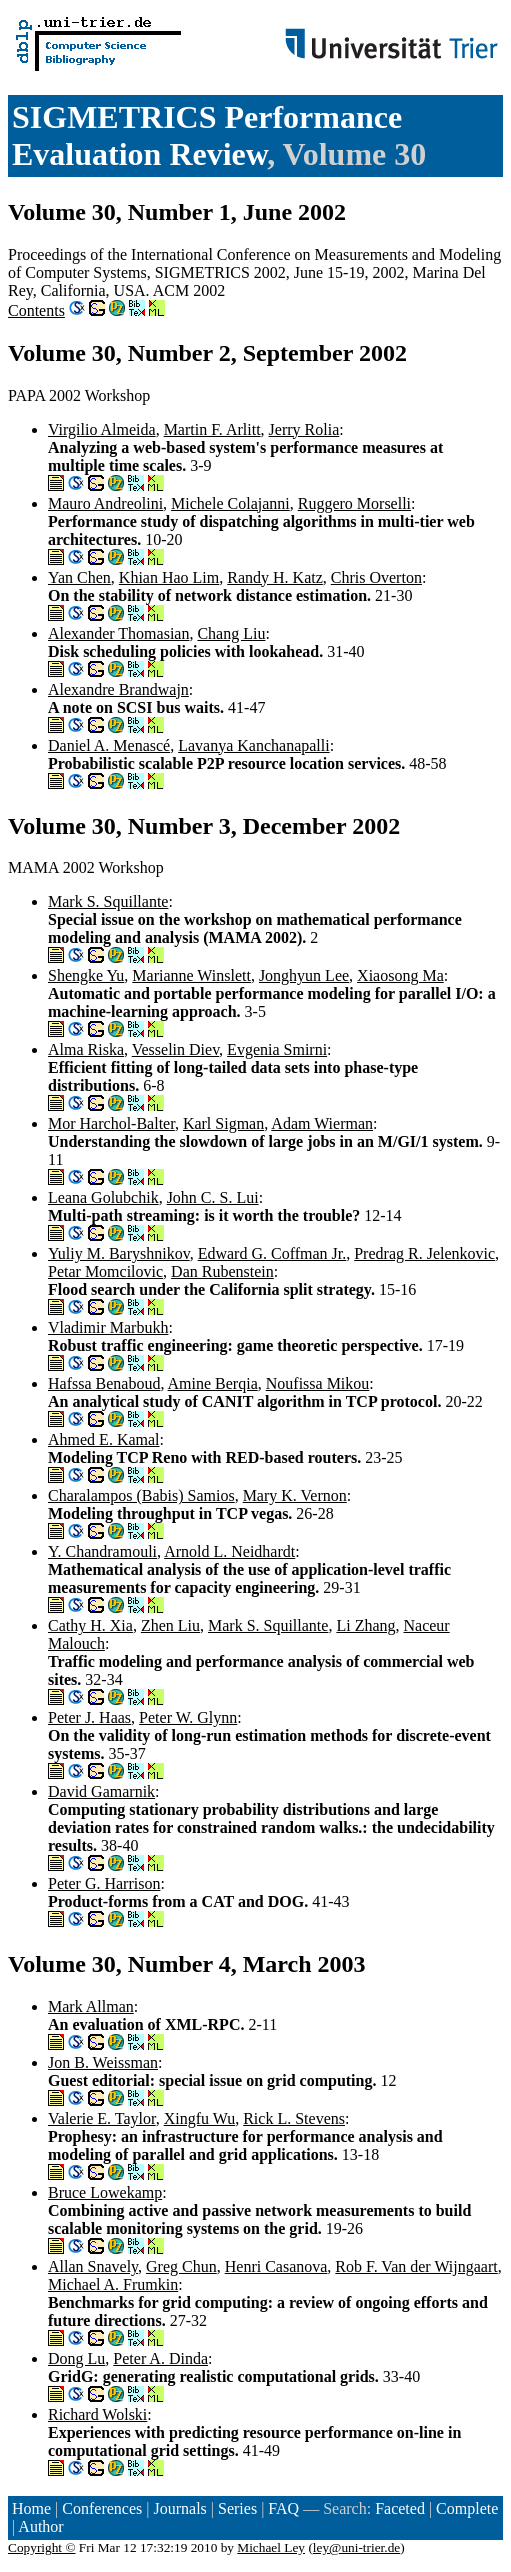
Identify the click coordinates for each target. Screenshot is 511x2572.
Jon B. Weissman (103, 2062)
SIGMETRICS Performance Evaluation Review (207, 135)
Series (237, 2508)
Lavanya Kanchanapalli (253, 745)
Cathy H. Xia (90, 1625)
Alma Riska (86, 1049)
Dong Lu (76, 2358)
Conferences (102, 2508)
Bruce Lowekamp (105, 2192)
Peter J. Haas (89, 1717)
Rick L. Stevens (294, 2118)
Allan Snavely (93, 2266)
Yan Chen (79, 577)
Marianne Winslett (191, 975)
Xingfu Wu (200, 2118)
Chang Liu (231, 633)
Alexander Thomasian (118, 633)
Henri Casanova (276, 2266)
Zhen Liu (170, 1625)
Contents (36, 310)
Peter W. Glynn (188, 1717)
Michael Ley (271, 2547)
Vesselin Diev (175, 1049)
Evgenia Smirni (277, 1049)
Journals (179, 2508)
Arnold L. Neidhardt (229, 1551)
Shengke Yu (86, 975)
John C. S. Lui (213, 1197)
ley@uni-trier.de (356, 2547)
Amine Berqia (213, 1383)
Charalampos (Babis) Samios (141, 1495)
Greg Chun (181, 2266)
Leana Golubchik (103, 1197)
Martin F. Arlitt (212, 429)
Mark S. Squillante (108, 901)
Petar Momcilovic (105, 1271)
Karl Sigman (223, 1123)
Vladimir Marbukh (108, 1327)
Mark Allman (91, 2006)
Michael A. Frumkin (113, 2284)
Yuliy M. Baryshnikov (119, 1253)
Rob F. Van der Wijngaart (416, 2266)
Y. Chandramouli (102, 1551)
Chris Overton (376, 577)
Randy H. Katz (275, 577)
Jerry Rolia (304, 429)
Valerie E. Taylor (102, 2118)
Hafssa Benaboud (104, 1383)
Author (40, 2526)
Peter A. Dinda (160, 2358)
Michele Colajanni (230, 503)
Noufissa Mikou (318, 1383)
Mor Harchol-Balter (111, 1123)
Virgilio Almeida (102, 429)
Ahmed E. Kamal (104, 1439)
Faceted (400, 2508)
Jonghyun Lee (304, 975)
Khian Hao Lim (169, 577)
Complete (467, 2508)
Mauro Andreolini (105, 503)
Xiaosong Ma (400, 975)
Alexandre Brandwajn (118, 689)
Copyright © (42, 2547)
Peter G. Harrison (104, 1883)
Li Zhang (365, 1625)
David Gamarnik (101, 1791)
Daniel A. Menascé (109, 745)
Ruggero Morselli (354, 503)
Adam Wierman (322, 1123)
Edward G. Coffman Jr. (272, 1253)
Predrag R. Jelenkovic (424, 1253)
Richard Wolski (97, 2414)
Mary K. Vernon (295, 1495)
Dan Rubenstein (222, 1271)
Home (31, 2508)
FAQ (283, 2508)
